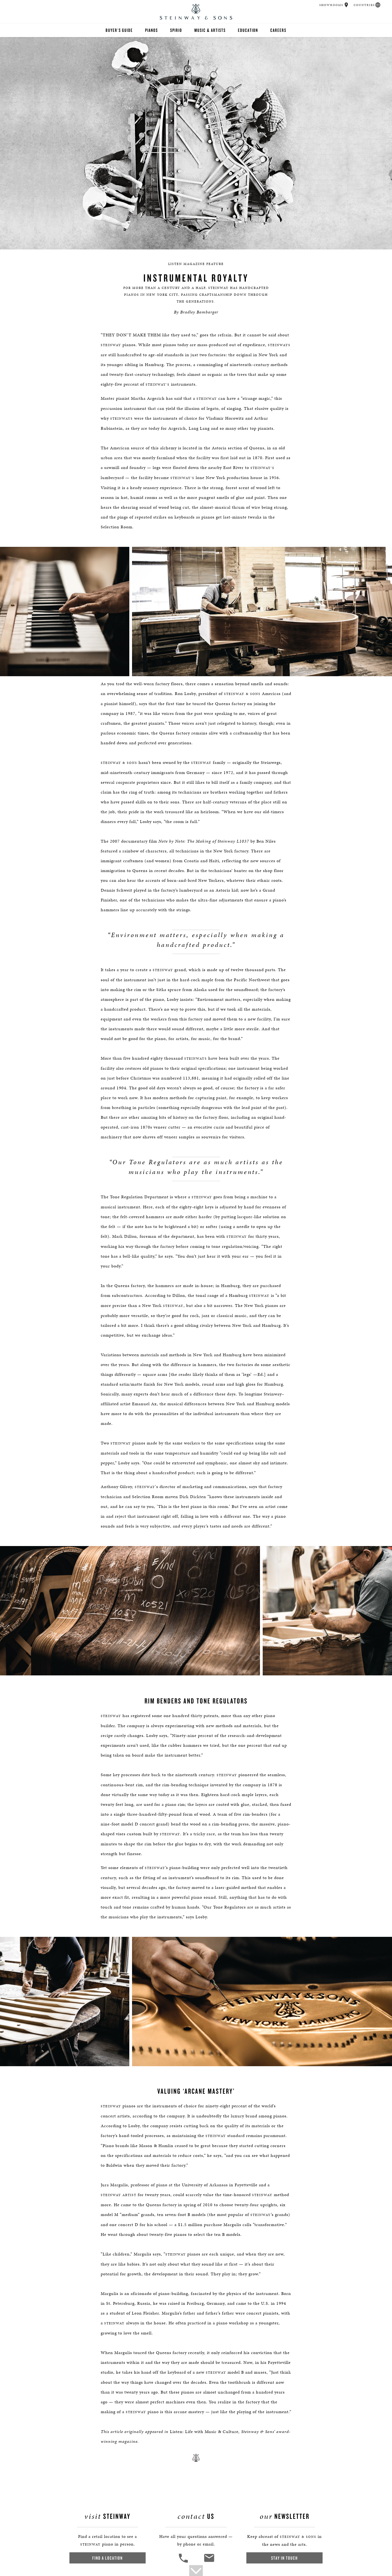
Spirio (176, 30)
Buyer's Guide (119, 30)
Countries (364, 5)
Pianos (151, 30)
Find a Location (107, 2558)
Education (248, 30)
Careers (278, 30)
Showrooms (331, 5)
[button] (346, 5)
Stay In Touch (284, 2558)
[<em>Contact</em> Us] (209, 2562)
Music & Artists (210, 30)
